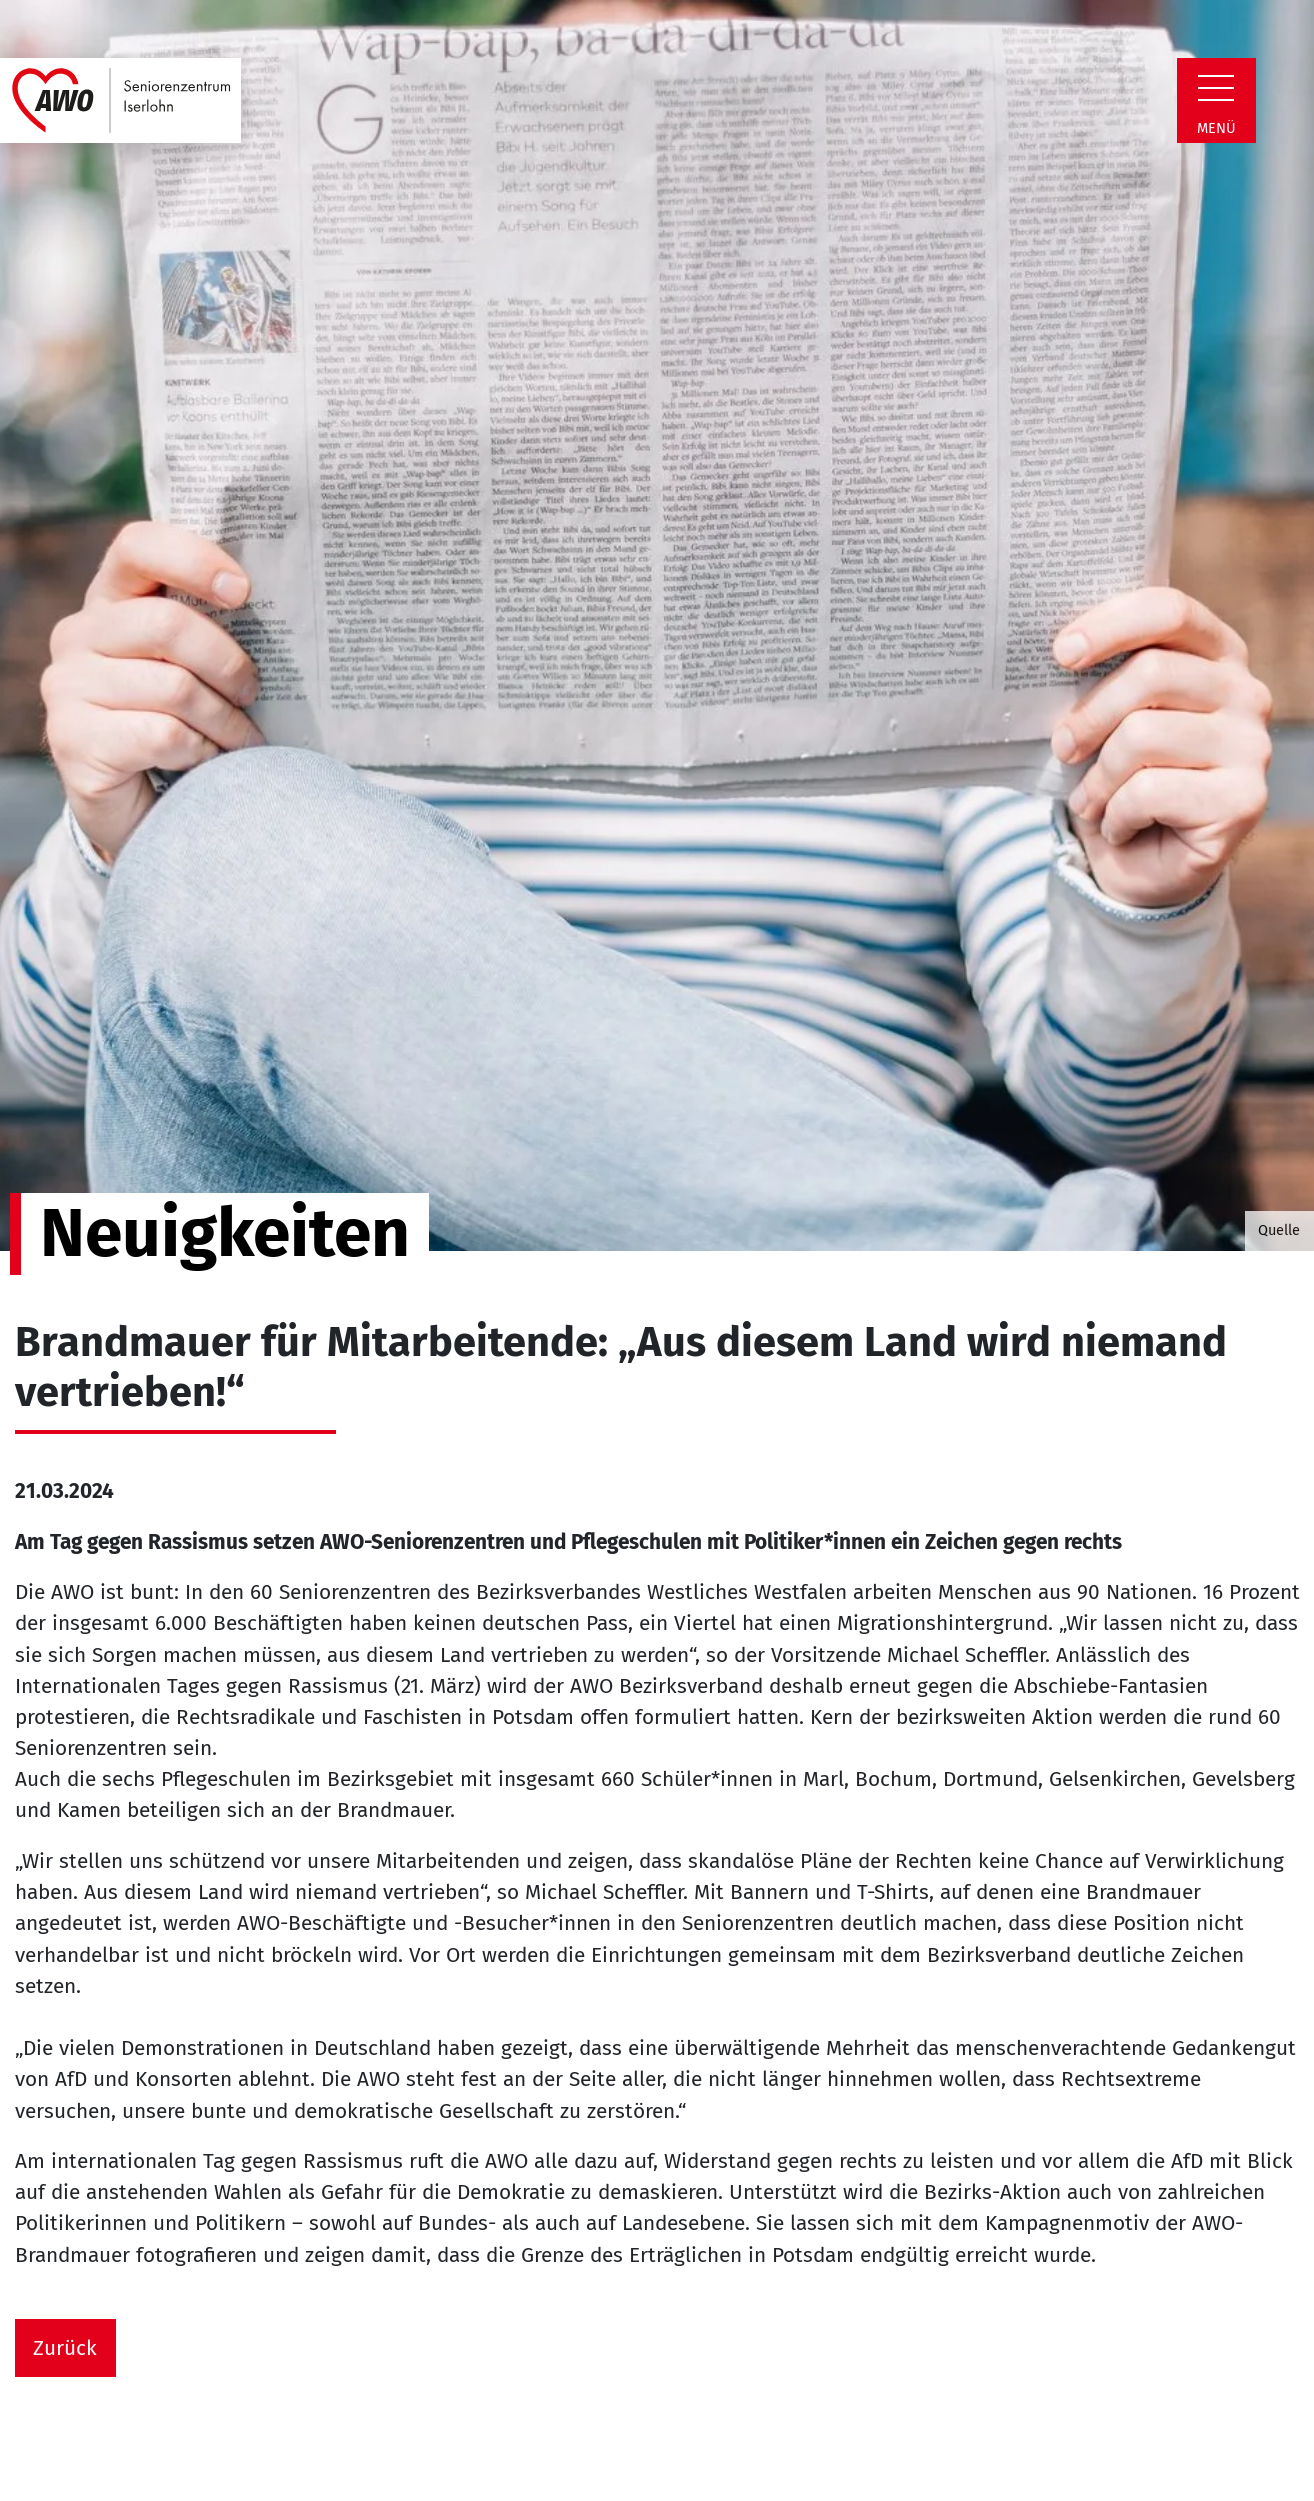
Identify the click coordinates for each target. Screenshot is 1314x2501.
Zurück (65, 2348)
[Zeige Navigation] (1216, 88)
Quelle (1279, 1230)
